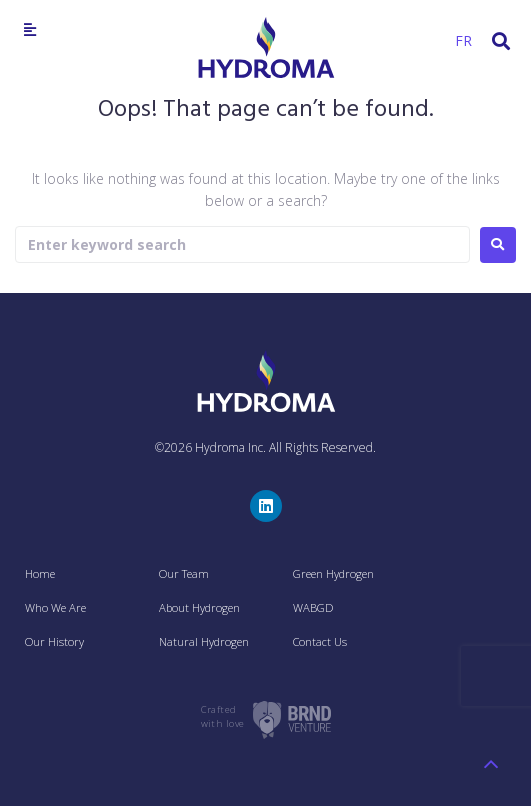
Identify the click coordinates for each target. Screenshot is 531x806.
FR (463, 40)
